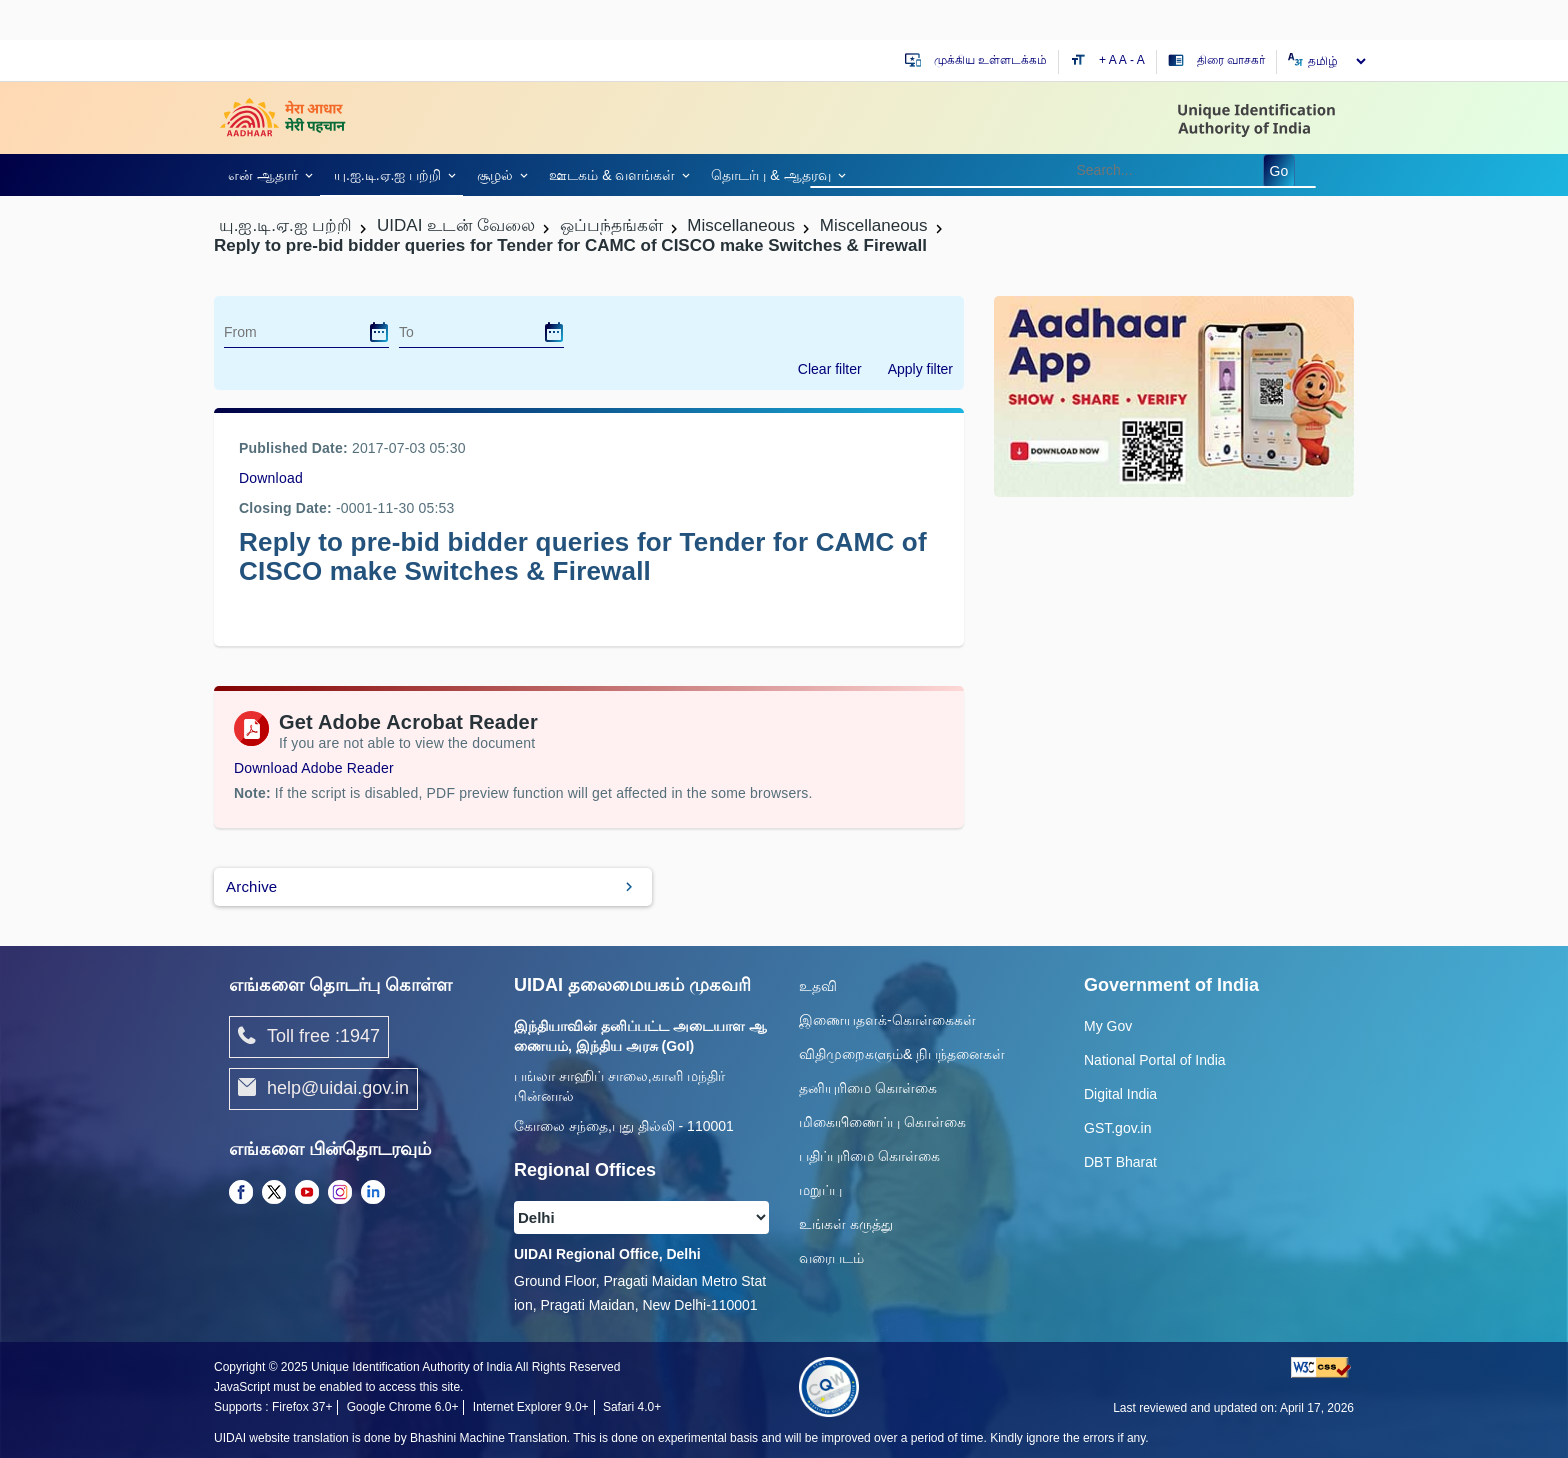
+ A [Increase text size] (1109, 60)
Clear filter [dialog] (830, 369)
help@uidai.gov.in (323, 1089)
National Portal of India (1155, 1060)
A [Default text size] (1123, 60)
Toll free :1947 (309, 1037)
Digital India (1120, 1094)
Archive (251, 886)
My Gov (1108, 1026)
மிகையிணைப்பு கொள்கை (882, 1122)
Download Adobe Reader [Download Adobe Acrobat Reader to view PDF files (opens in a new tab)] (314, 768)
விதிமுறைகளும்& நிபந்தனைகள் (902, 1054)
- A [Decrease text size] (1137, 60)
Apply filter (920, 369)
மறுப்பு (820, 1190)
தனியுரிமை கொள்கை (868, 1088)
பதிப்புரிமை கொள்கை (869, 1156)
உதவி (818, 986)
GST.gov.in (1117, 1128)
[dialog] (379, 332)
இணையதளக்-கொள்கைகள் (887, 1020)
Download (271, 478)
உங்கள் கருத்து (846, 1224)
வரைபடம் (831, 1258)
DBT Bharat (1120, 1162)
